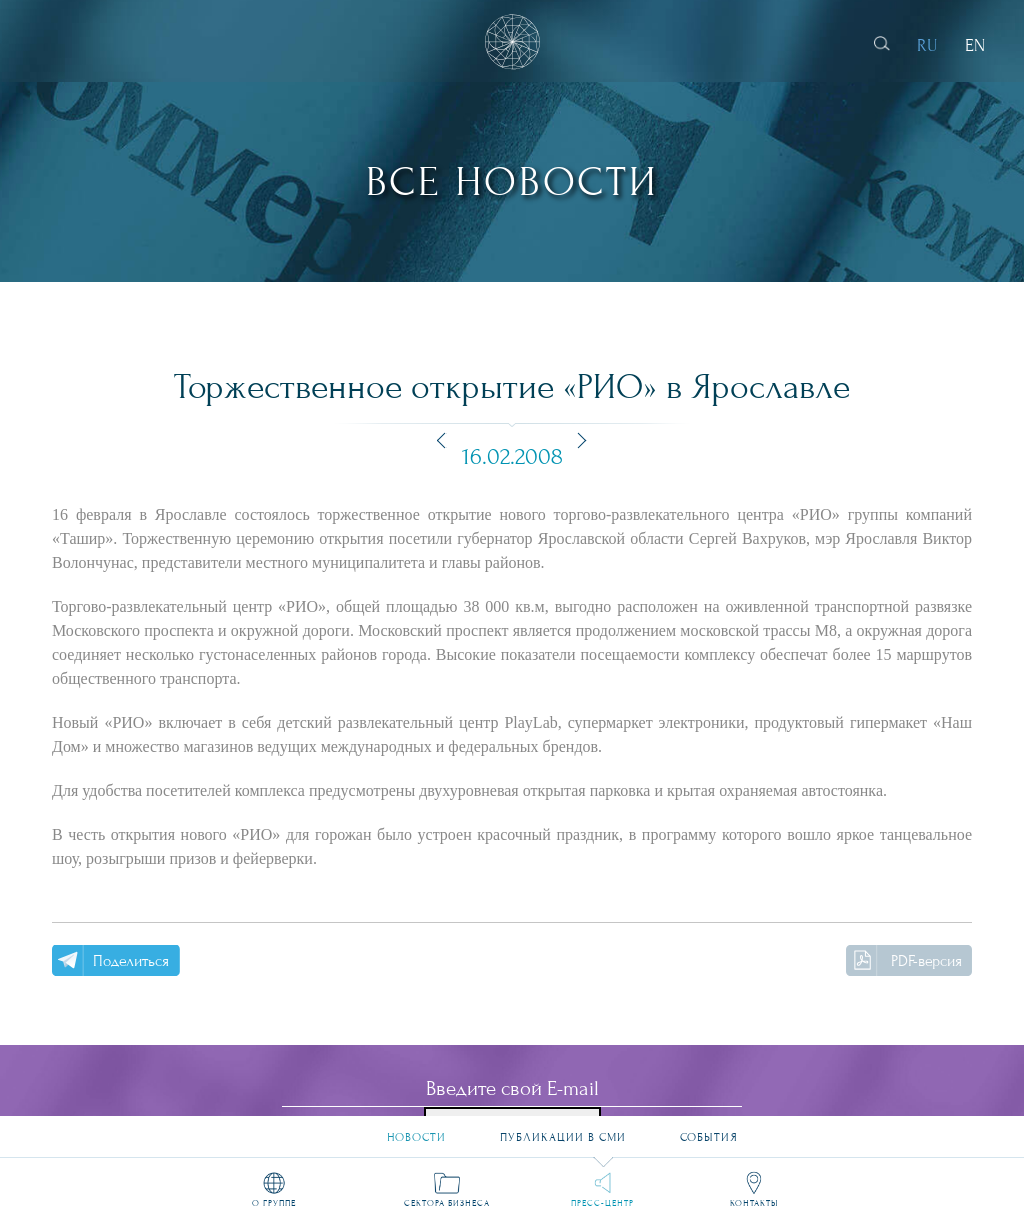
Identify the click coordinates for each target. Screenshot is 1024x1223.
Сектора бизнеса (447, 1202)
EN (975, 45)
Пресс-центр (602, 1202)
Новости (416, 1129)
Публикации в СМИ (563, 1129)
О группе (274, 1202)
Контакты (754, 1202)
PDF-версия (926, 961)
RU (927, 45)
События (709, 1129)
